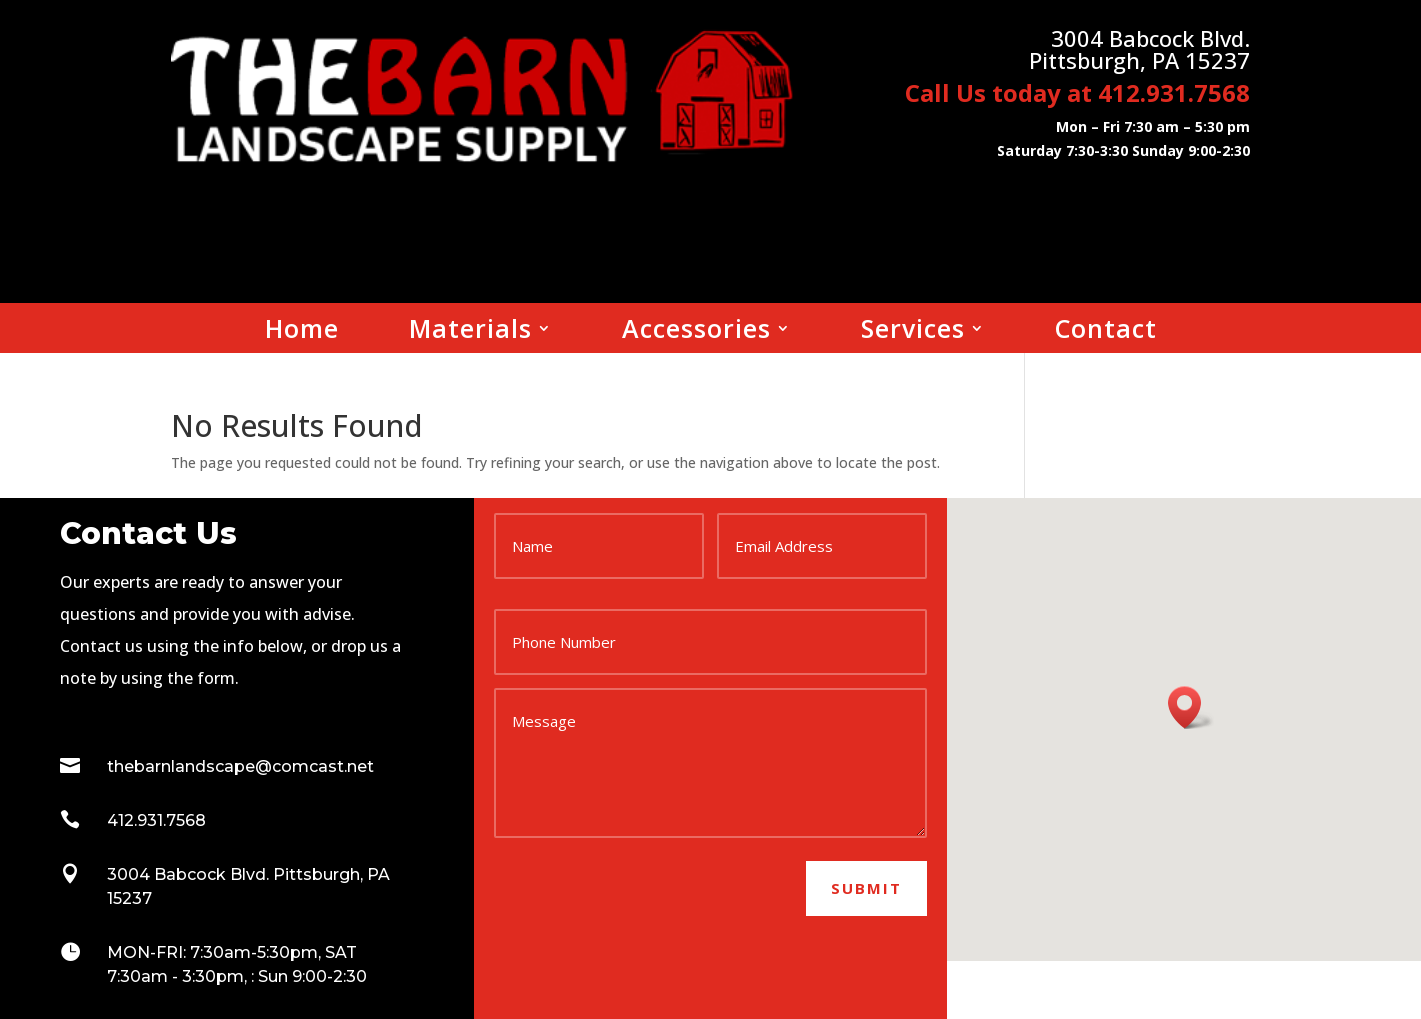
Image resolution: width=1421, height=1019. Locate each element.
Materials (470, 332)
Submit (866, 888)
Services (913, 332)
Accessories (696, 332)
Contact (1106, 332)
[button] (1191, 707)
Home (302, 332)
